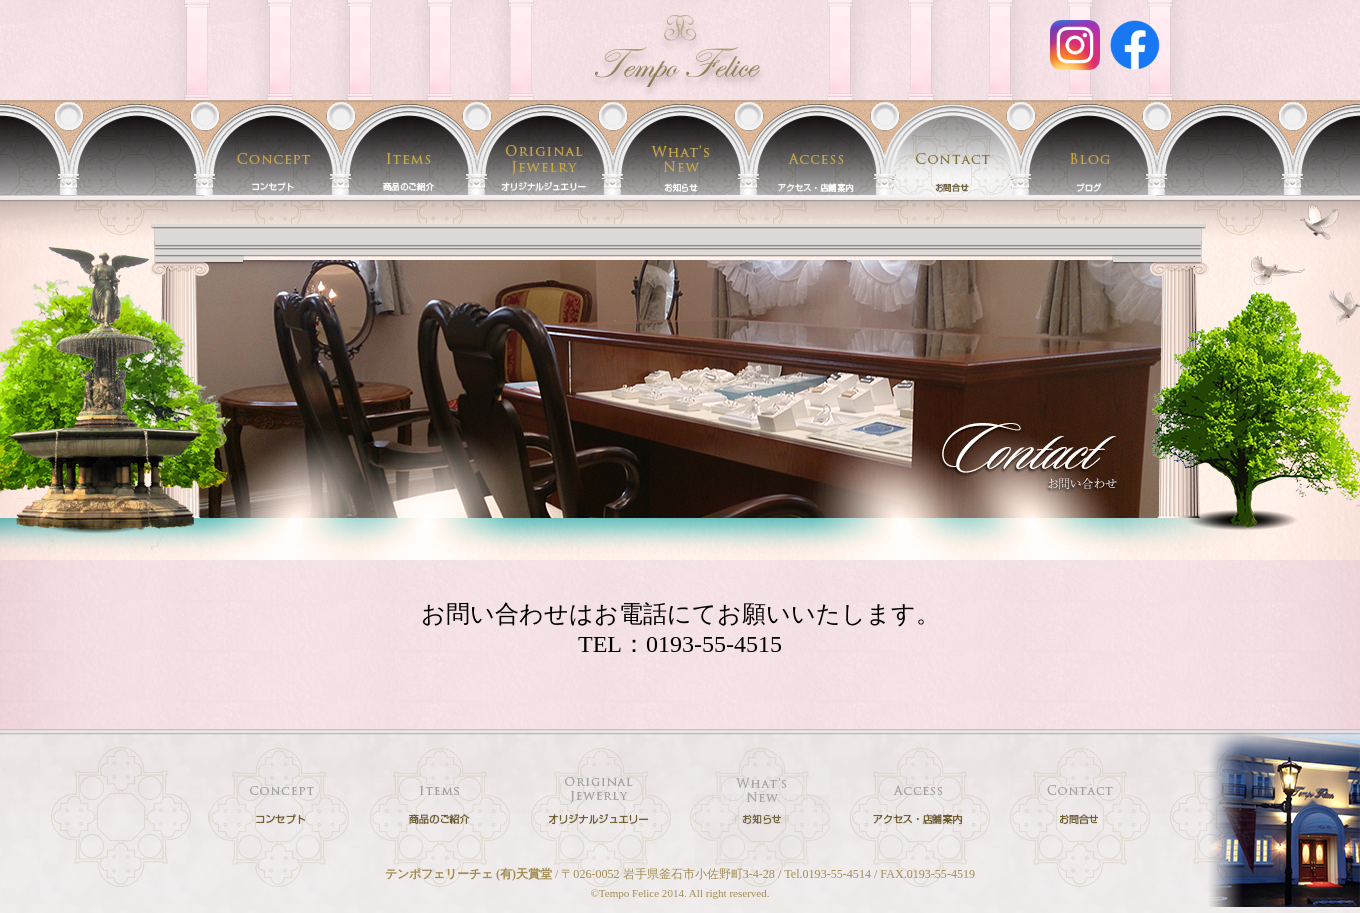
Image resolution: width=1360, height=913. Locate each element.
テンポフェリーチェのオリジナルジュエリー (544, 148)
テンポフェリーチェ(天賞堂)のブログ (1088, 148)
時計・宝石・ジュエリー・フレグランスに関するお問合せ (1080, 807)
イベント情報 (680, 148)
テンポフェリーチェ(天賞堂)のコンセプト (272, 148)
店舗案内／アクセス (816, 148)
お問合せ (952, 148)
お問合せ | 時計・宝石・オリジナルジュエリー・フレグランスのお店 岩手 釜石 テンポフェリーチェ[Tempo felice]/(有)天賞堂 (680, 50)
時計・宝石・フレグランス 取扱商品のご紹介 (408, 148)
